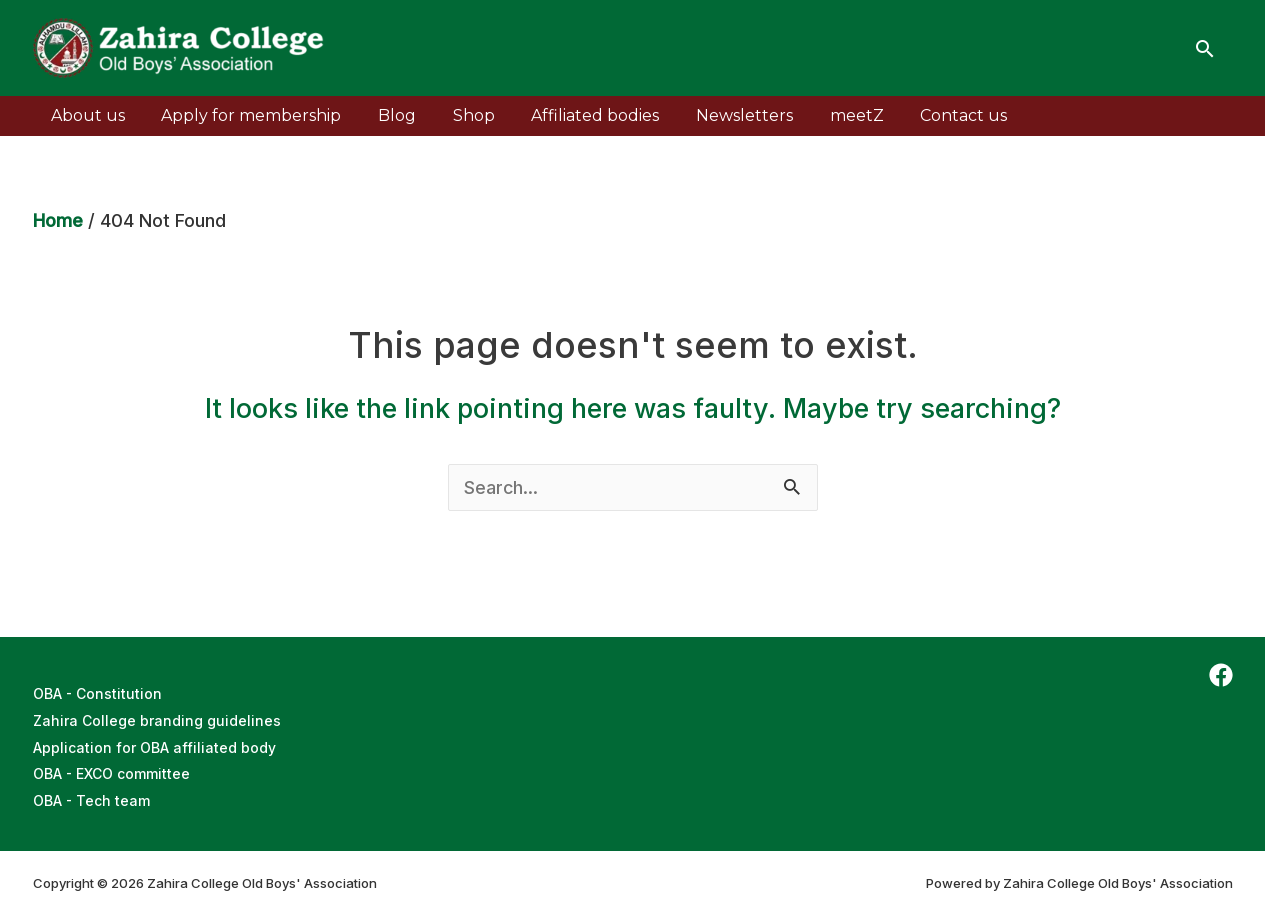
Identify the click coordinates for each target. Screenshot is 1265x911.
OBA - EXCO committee (112, 771)
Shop (458, 115)
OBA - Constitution (98, 693)
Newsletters (719, 115)
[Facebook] (1221, 675)
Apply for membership (245, 115)
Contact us (929, 115)
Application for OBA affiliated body (154, 745)
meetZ (827, 115)
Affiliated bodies (575, 115)
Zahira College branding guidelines (157, 719)
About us (86, 115)
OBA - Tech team (92, 797)
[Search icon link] (1205, 48)
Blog (386, 115)
